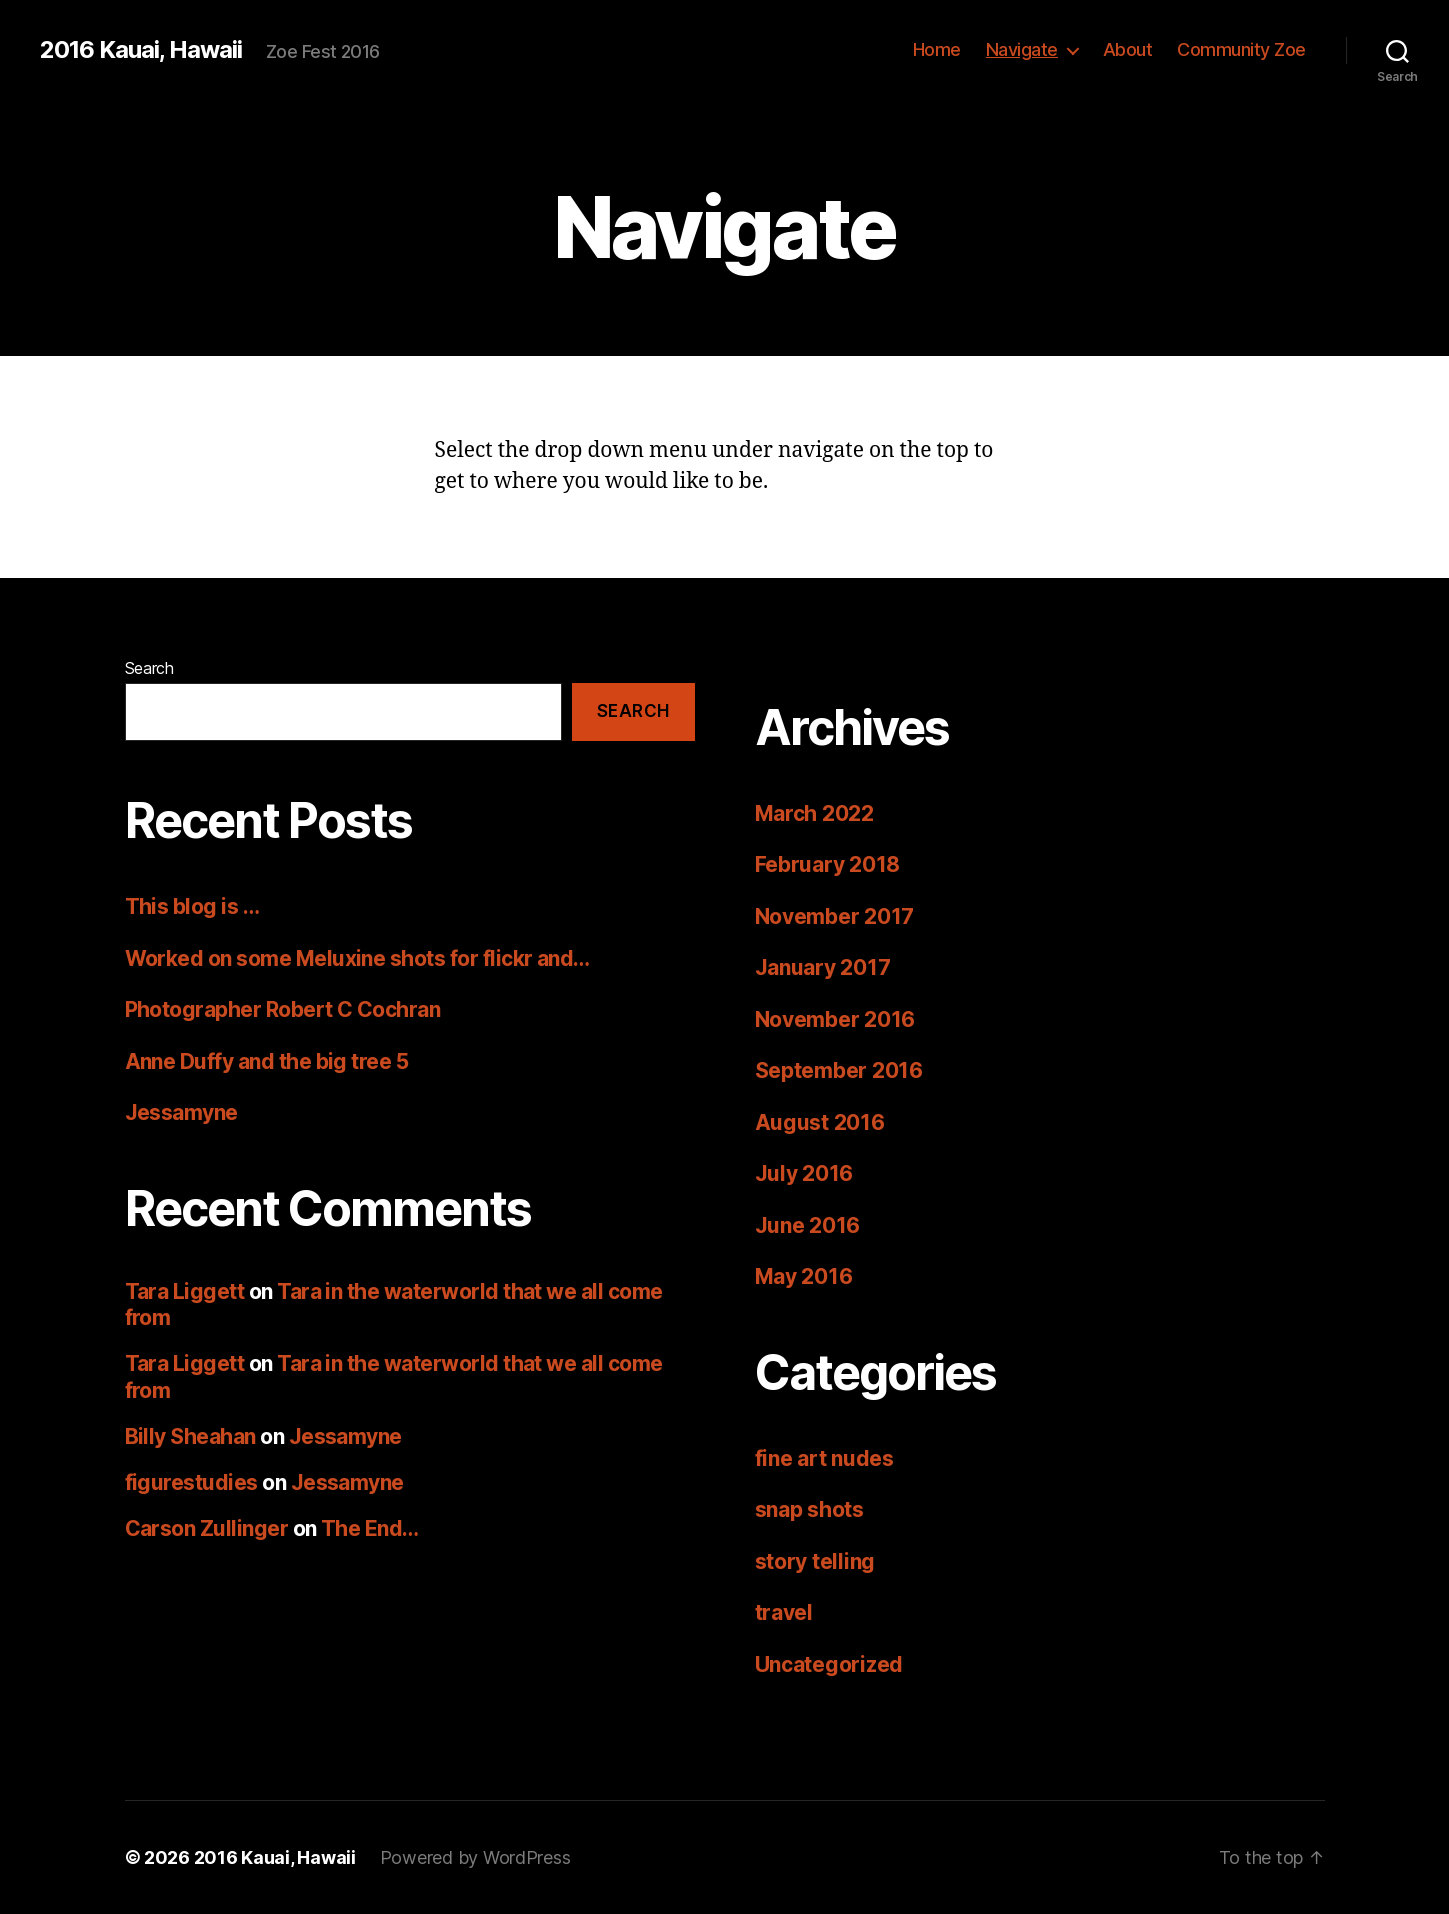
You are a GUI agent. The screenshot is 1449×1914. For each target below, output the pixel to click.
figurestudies (191, 1482)
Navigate (1022, 49)
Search (149, 668)
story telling (815, 1561)
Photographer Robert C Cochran (283, 1009)
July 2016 (804, 1173)
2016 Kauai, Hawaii (141, 50)
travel (784, 1612)
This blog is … (192, 906)
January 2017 (823, 967)
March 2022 (814, 813)
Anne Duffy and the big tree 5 (267, 1061)
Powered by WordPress (475, 1857)
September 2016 (839, 1070)
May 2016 (804, 1276)
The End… (370, 1528)
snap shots (809, 1509)
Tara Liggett (185, 1291)
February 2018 (828, 864)
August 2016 (820, 1122)
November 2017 (835, 916)
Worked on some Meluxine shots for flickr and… (357, 958)
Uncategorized (829, 1664)
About (1128, 49)
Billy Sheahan (190, 1436)
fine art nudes (824, 1458)
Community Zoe (1241, 49)
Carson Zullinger (207, 1528)
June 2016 (808, 1225)
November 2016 (835, 1019)
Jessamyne (181, 1112)
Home (937, 49)
